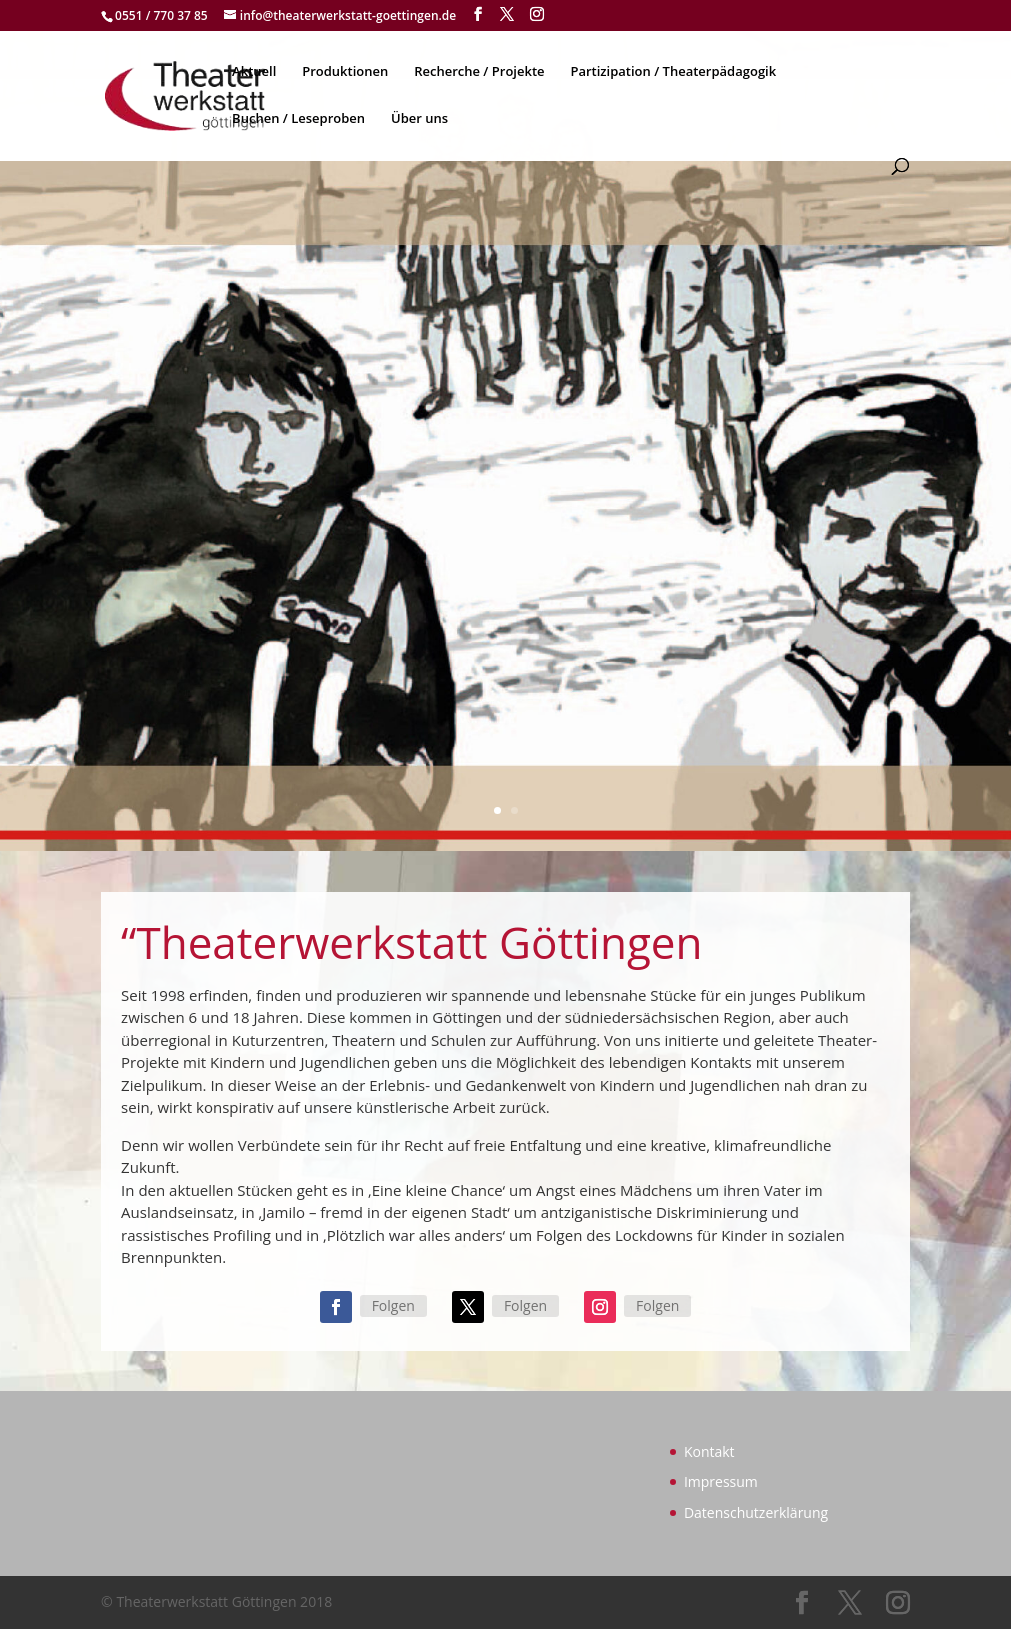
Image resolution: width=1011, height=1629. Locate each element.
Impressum (721, 1481)
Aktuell (254, 72)
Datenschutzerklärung (756, 1512)
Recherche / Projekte (479, 72)
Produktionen (345, 72)
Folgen (393, 1305)
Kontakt (709, 1451)
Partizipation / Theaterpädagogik (673, 72)
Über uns (419, 119)
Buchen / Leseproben (298, 119)
